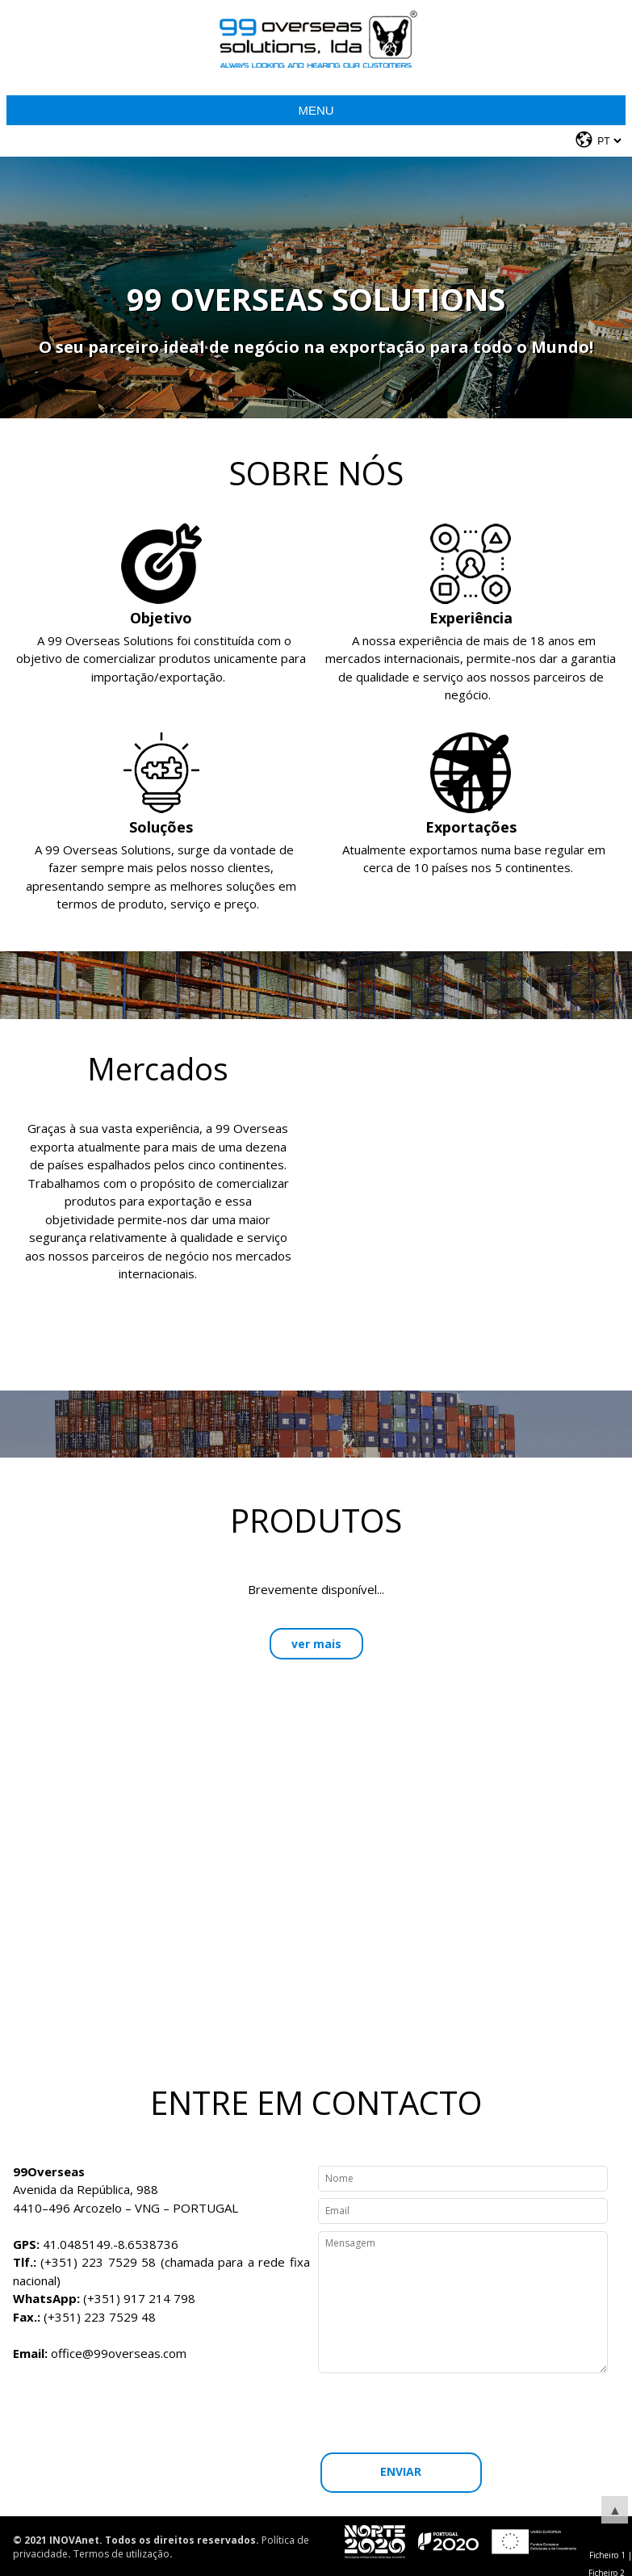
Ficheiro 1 (607, 2555)
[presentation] (467, 2412)
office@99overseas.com (118, 2353)
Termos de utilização (121, 2554)
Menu (315, 110)
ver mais (316, 1643)
